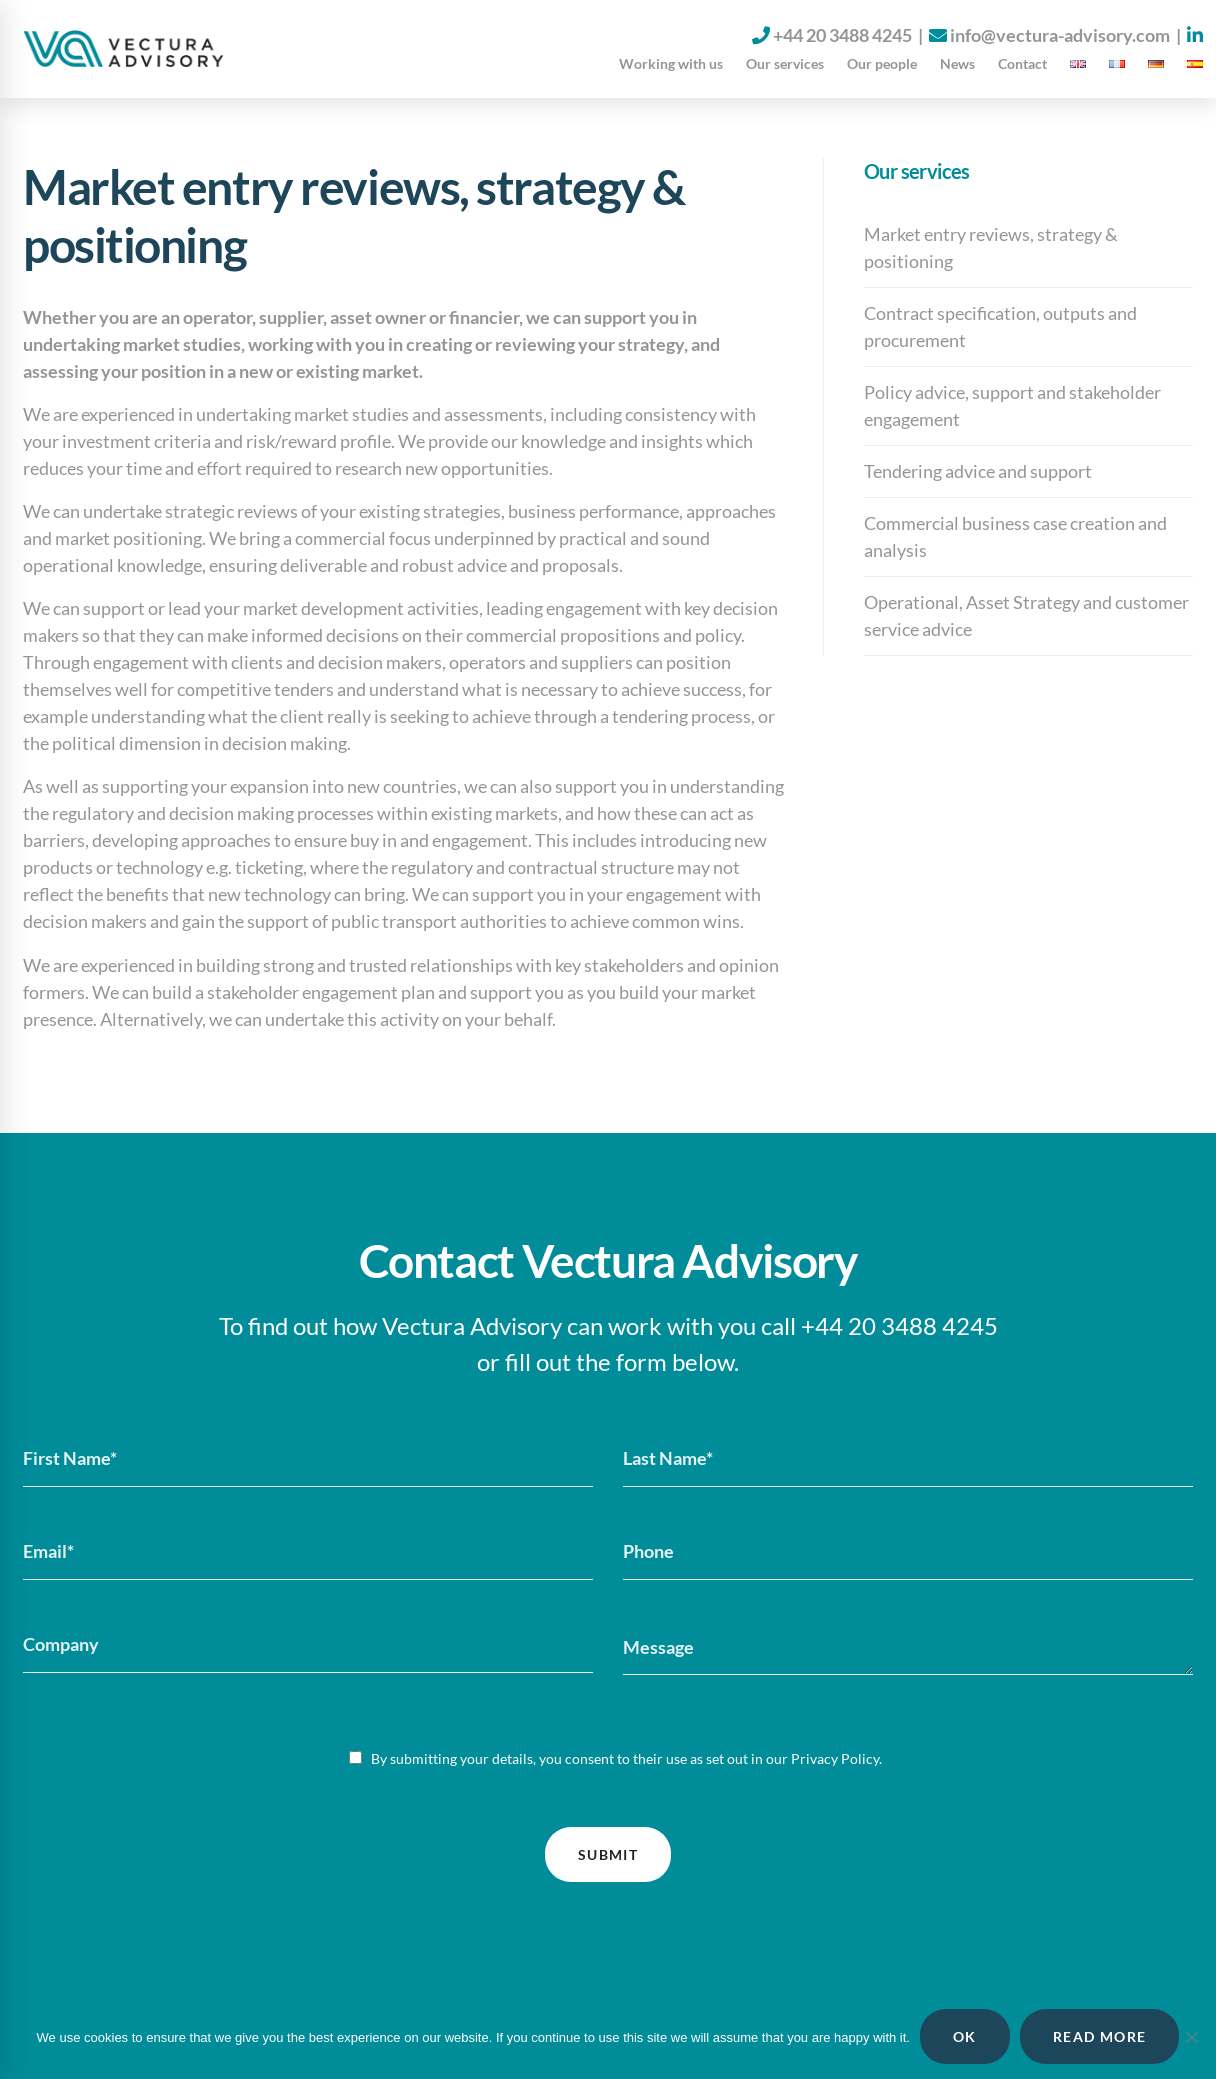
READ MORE (1100, 2036)
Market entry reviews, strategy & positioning (991, 247)
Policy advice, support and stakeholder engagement (1012, 405)
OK (965, 2036)
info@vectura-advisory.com (1060, 35)
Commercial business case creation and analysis (1015, 536)
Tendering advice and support (978, 471)
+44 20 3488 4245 (842, 35)
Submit (608, 1854)
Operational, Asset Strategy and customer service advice (1026, 615)
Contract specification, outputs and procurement (1000, 326)
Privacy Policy (835, 1758)
